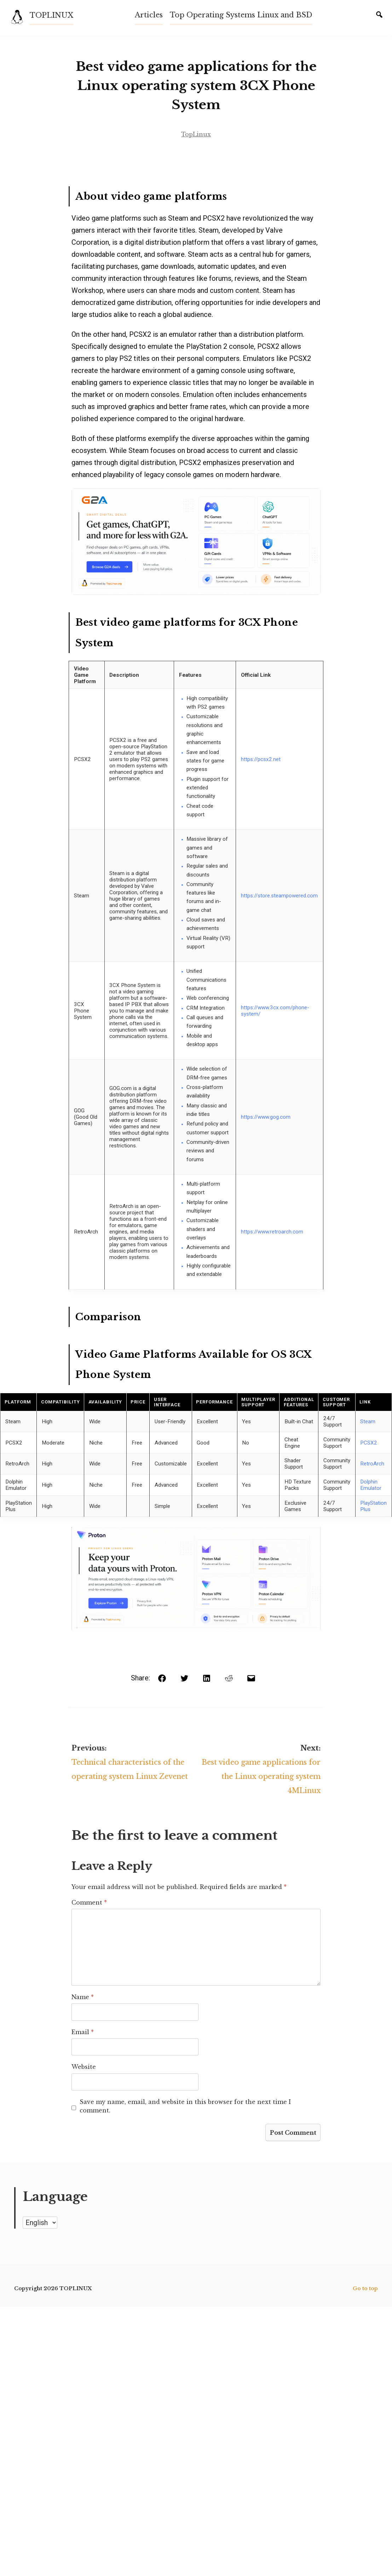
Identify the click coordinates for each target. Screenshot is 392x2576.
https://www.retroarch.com (272, 1241)
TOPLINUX (52, 15)
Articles (149, 15)
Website (81, 2084)
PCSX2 (368, 1452)
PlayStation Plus (373, 1515)
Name (80, 2014)
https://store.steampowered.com (279, 905)
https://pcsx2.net (261, 768)
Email (80, 2049)
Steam (367, 1431)
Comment (86, 1920)
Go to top (365, 2302)
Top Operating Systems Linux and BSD (241, 15)
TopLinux (196, 140)
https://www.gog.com (265, 1126)
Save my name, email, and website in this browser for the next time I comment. (199, 2119)
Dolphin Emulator (370, 1494)
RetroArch (372, 1473)
